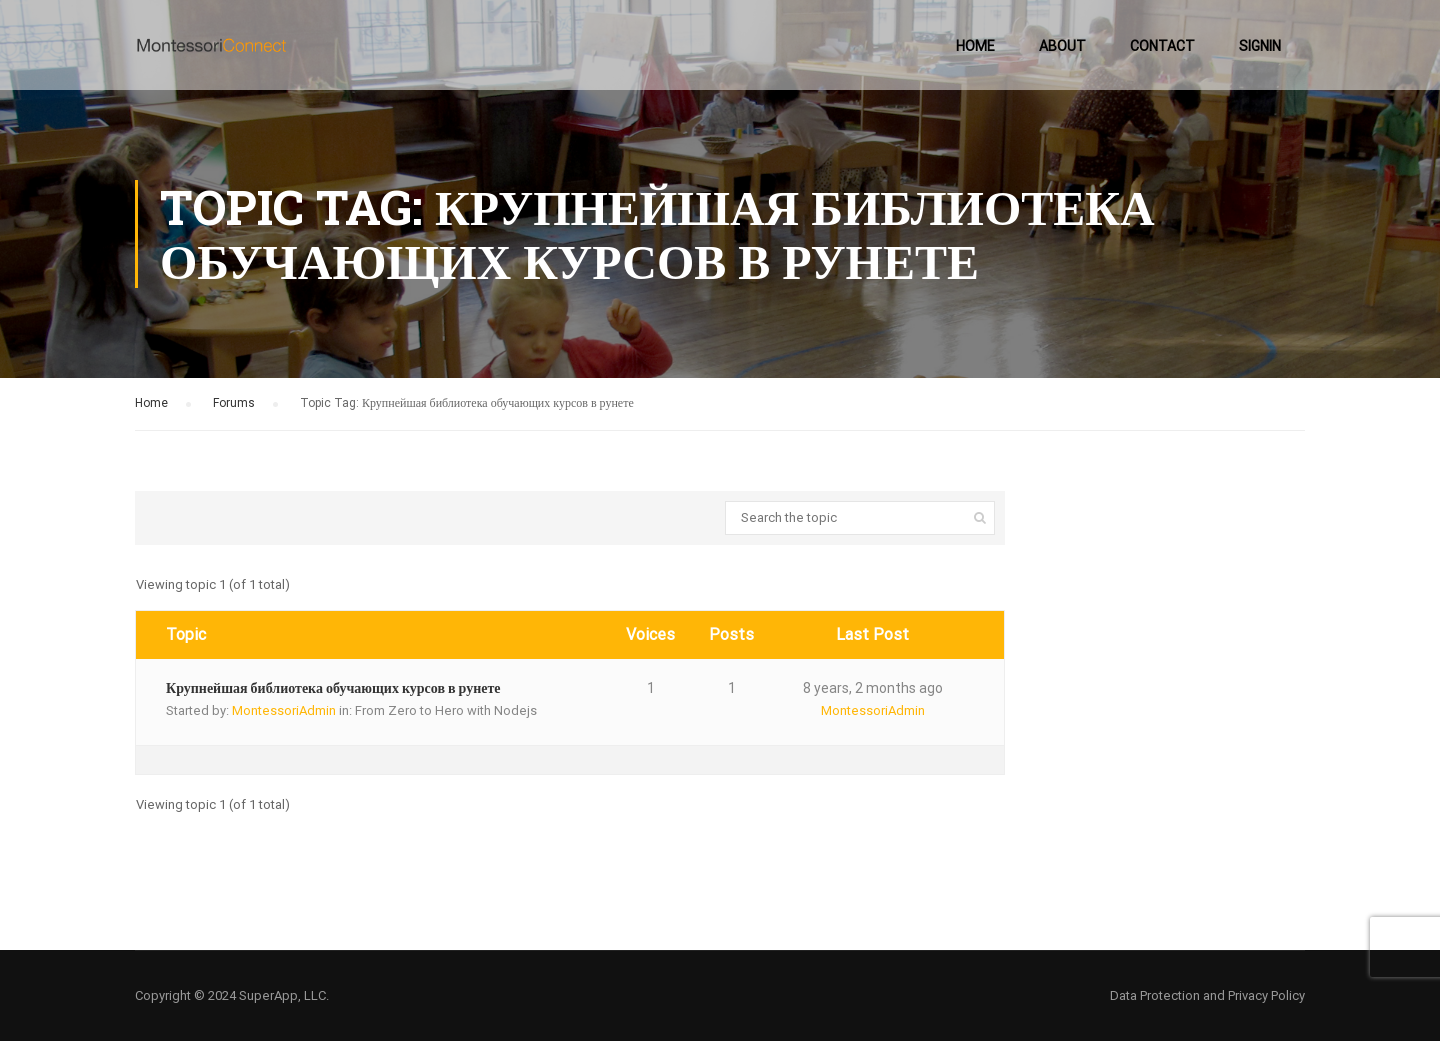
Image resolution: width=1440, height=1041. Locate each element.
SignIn (1260, 46)
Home (975, 46)
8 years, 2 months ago (873, 688)
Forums (234, 403)
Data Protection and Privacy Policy (1207, 995)
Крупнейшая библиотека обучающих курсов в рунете (333, 688)
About (1062, 46)
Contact (1162, 46)
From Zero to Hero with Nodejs (446, 710)
